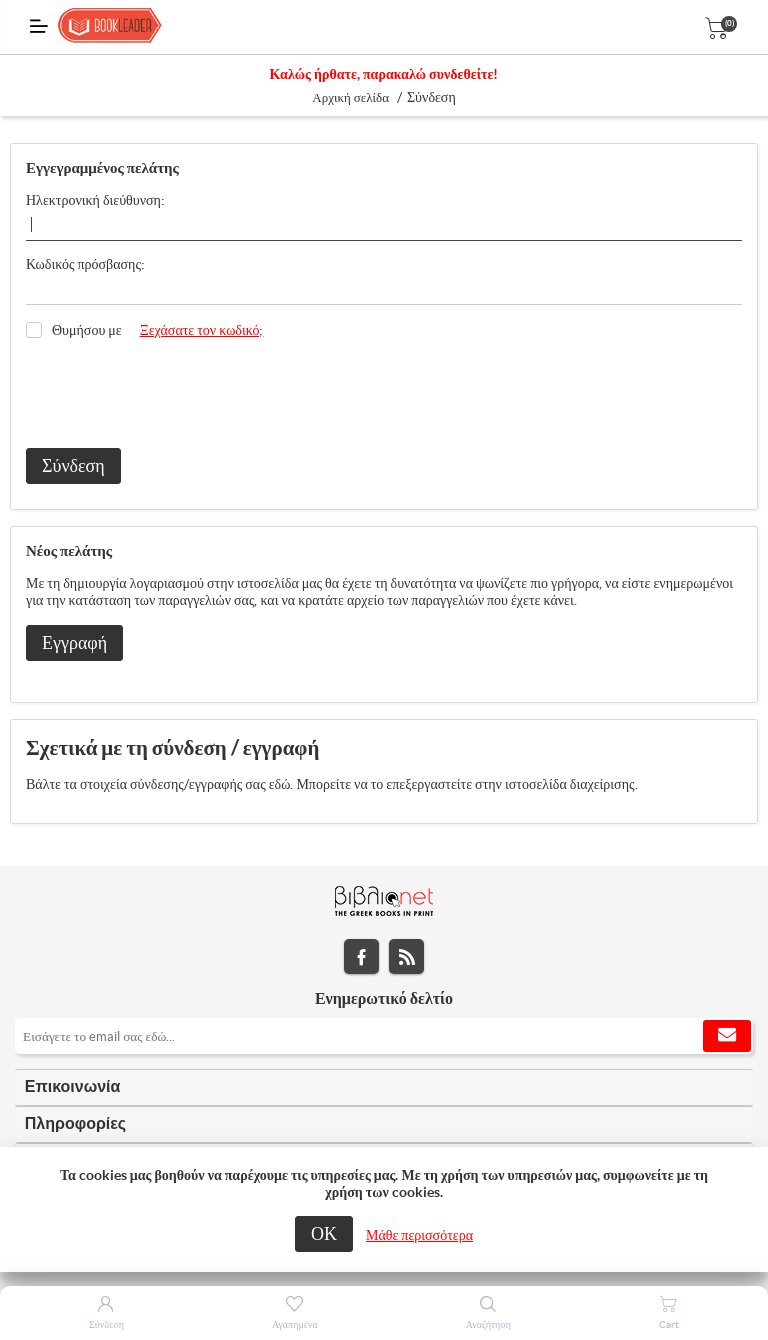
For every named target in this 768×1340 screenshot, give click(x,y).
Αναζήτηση (488, 1324)
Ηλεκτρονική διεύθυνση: (95, 200)
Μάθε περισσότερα (419, 1235)
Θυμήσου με (87, 330)
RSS (406, 956)
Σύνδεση (73, 465)
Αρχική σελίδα (350, 97)
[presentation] (178, 394)
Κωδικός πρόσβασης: (85, 264)
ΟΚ (324, 1233)
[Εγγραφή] (384, 1036)
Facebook (361, 956)
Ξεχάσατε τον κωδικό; (202, 330)
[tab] (384, 1087)
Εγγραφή (74, 642)
